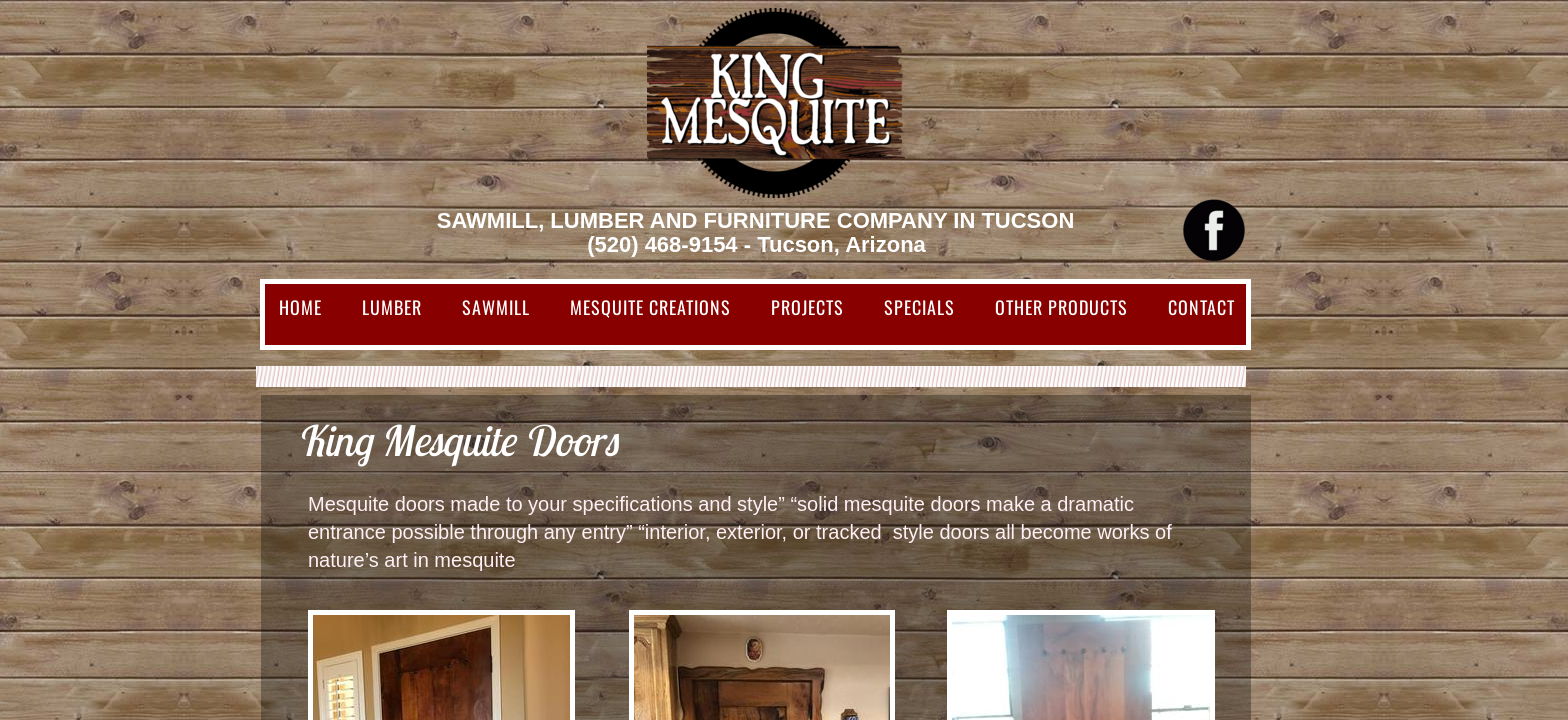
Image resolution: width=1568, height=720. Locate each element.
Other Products (1061, 307)
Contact (1201, 307)
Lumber (392, 307)
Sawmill (496, 307)
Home (300, 307)
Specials (919, 307)
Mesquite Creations (650, 307)
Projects (807, 307)
